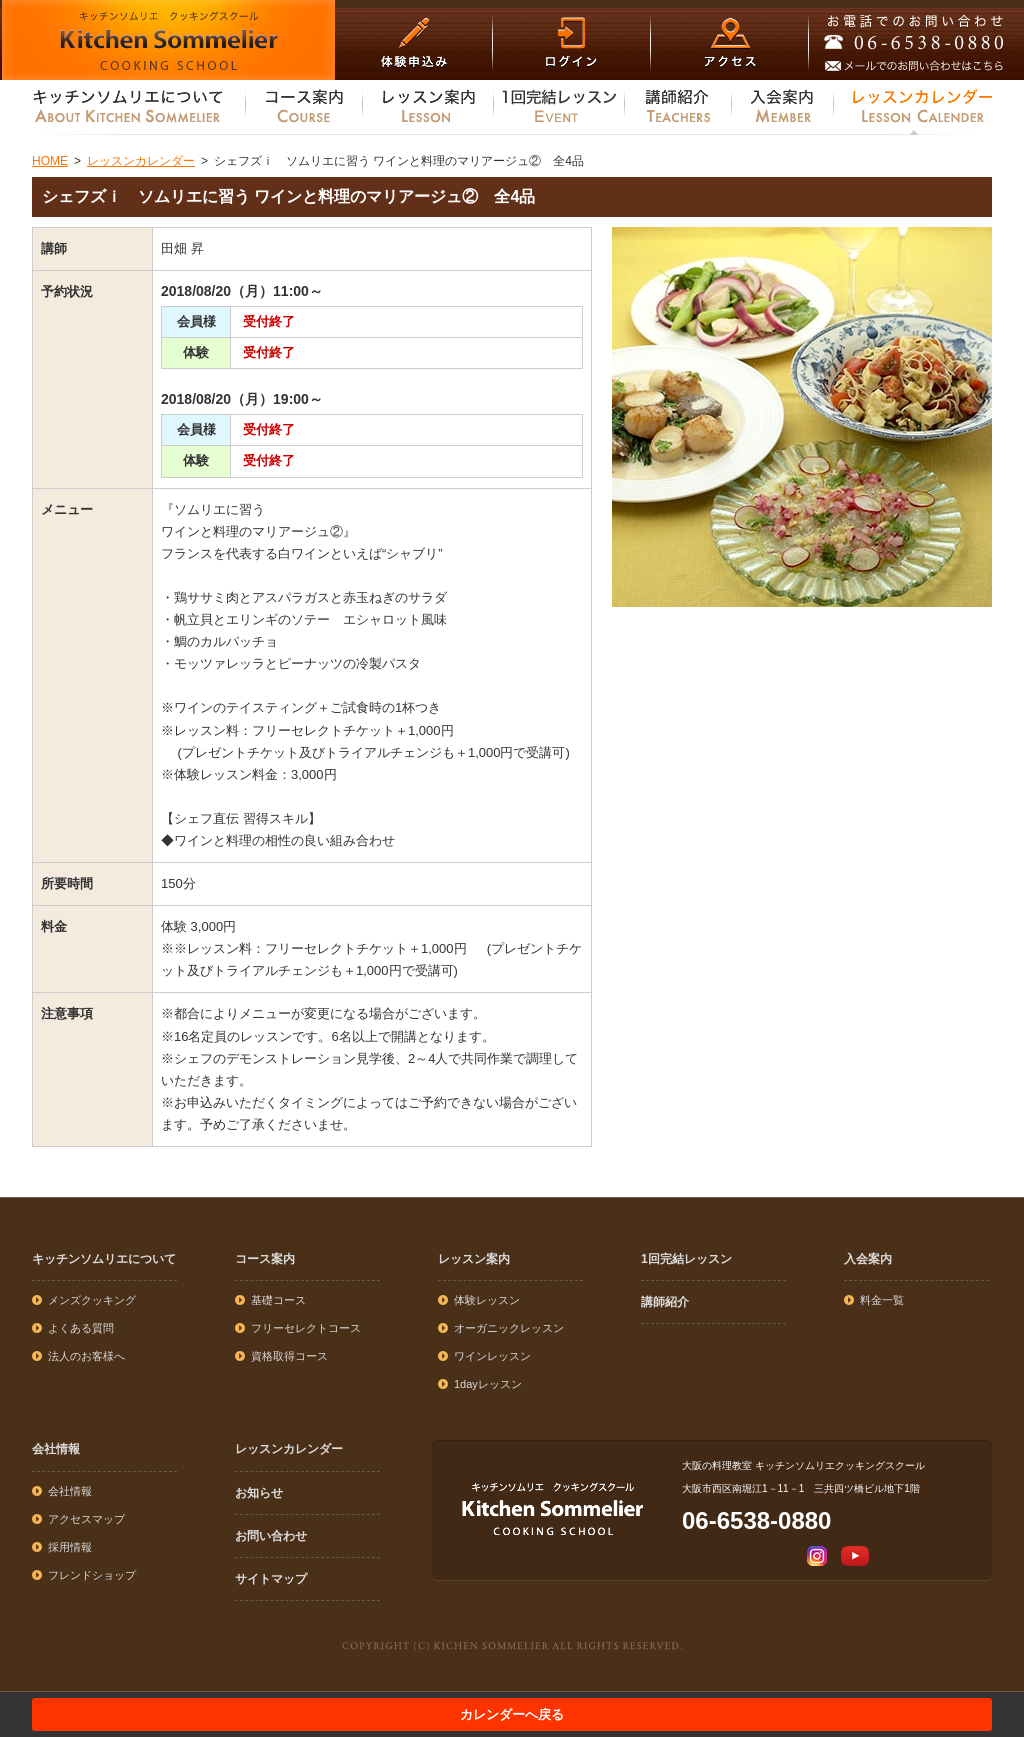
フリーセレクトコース (306, 1328)
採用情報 (70, 1547)
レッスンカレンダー (289, 1449)
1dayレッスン (488, 1384)
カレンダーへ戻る (512, 1714)
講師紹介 (665, 1302)
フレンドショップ (92, 1575)
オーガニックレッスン (509, 1328)
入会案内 (868, 1259)
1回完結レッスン (686, 1259)
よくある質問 (81, 1328)
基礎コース (278, 1300)
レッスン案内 (474, 1259)
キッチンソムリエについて (104, 1259)
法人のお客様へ (86, 1356)
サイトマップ (271, 1579)
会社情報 (56, 1449)
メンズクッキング (92, 1300)
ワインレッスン (492, 1356)
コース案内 (265, 1259)
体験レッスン (487, 1300)
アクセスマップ (86, 1519)
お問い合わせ (271, 1536)
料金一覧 (882, 1300)
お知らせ (259, 1493)
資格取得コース (289, 1356)
